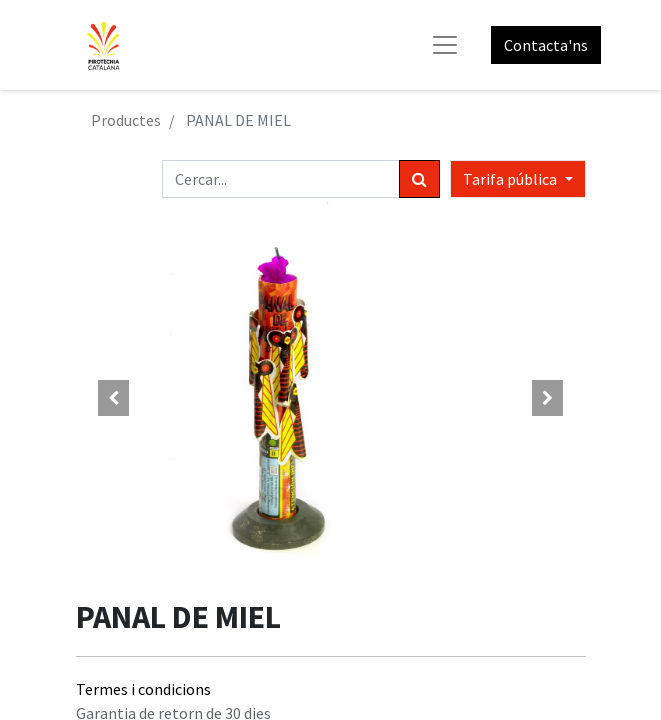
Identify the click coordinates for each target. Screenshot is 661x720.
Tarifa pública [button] (511, 179)
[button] (114, 398)
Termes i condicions (143, 689)
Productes (126, 120)
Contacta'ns (546, 45)
